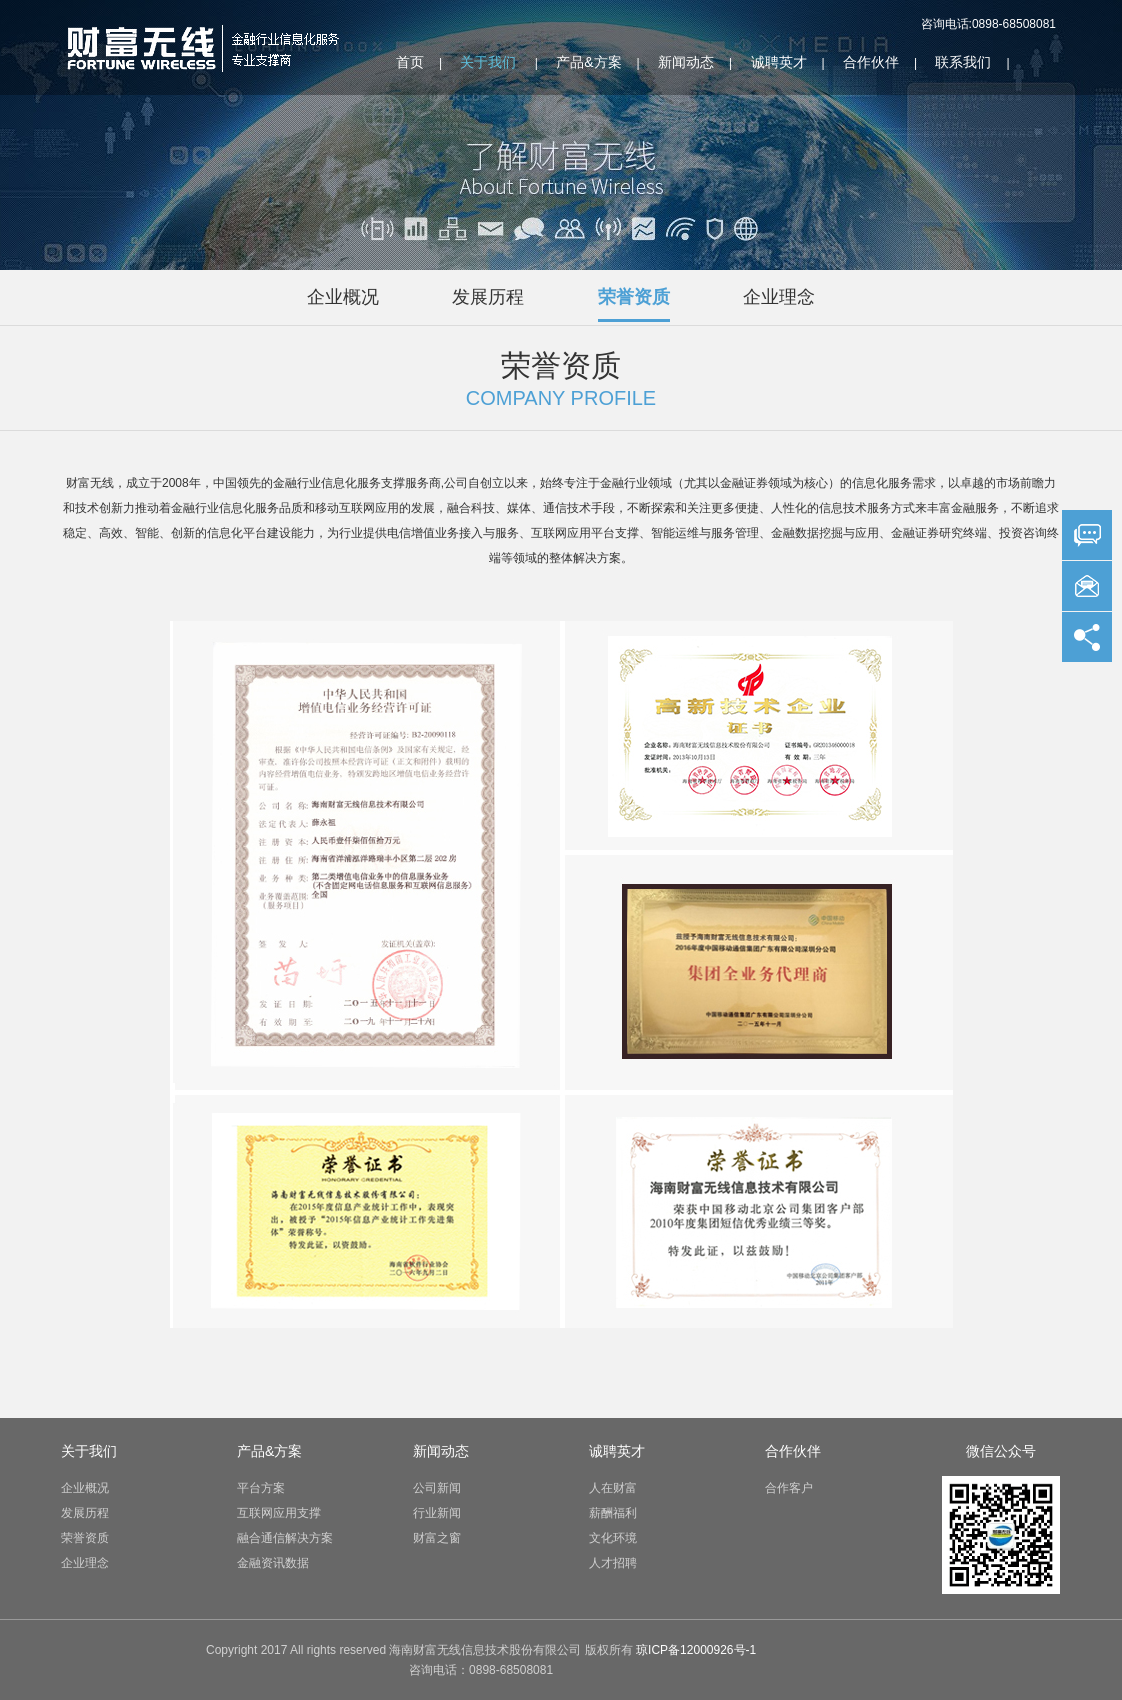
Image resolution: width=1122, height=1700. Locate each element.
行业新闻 (437, 1513)
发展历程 (488, 297)
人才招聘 (613, 1563)
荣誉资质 (634, 297)
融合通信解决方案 (285, 1538)
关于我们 (488, 62)
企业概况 (343, 297)
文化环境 (613, 1538)
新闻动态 (686, 62)
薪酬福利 (613, 1513)
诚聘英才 (779, 62)
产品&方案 (588, 62)
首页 (410, 62)
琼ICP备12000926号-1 (696, 1650)
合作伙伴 (871, 62)
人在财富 (613, 1488)
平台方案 (261, 1488)
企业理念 (779, 297)
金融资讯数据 (273, 1563)
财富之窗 (437, 1538)
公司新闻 (437, 1488)
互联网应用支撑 (279, 1513)
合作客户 (789, 1488)
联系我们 (963, 62)
